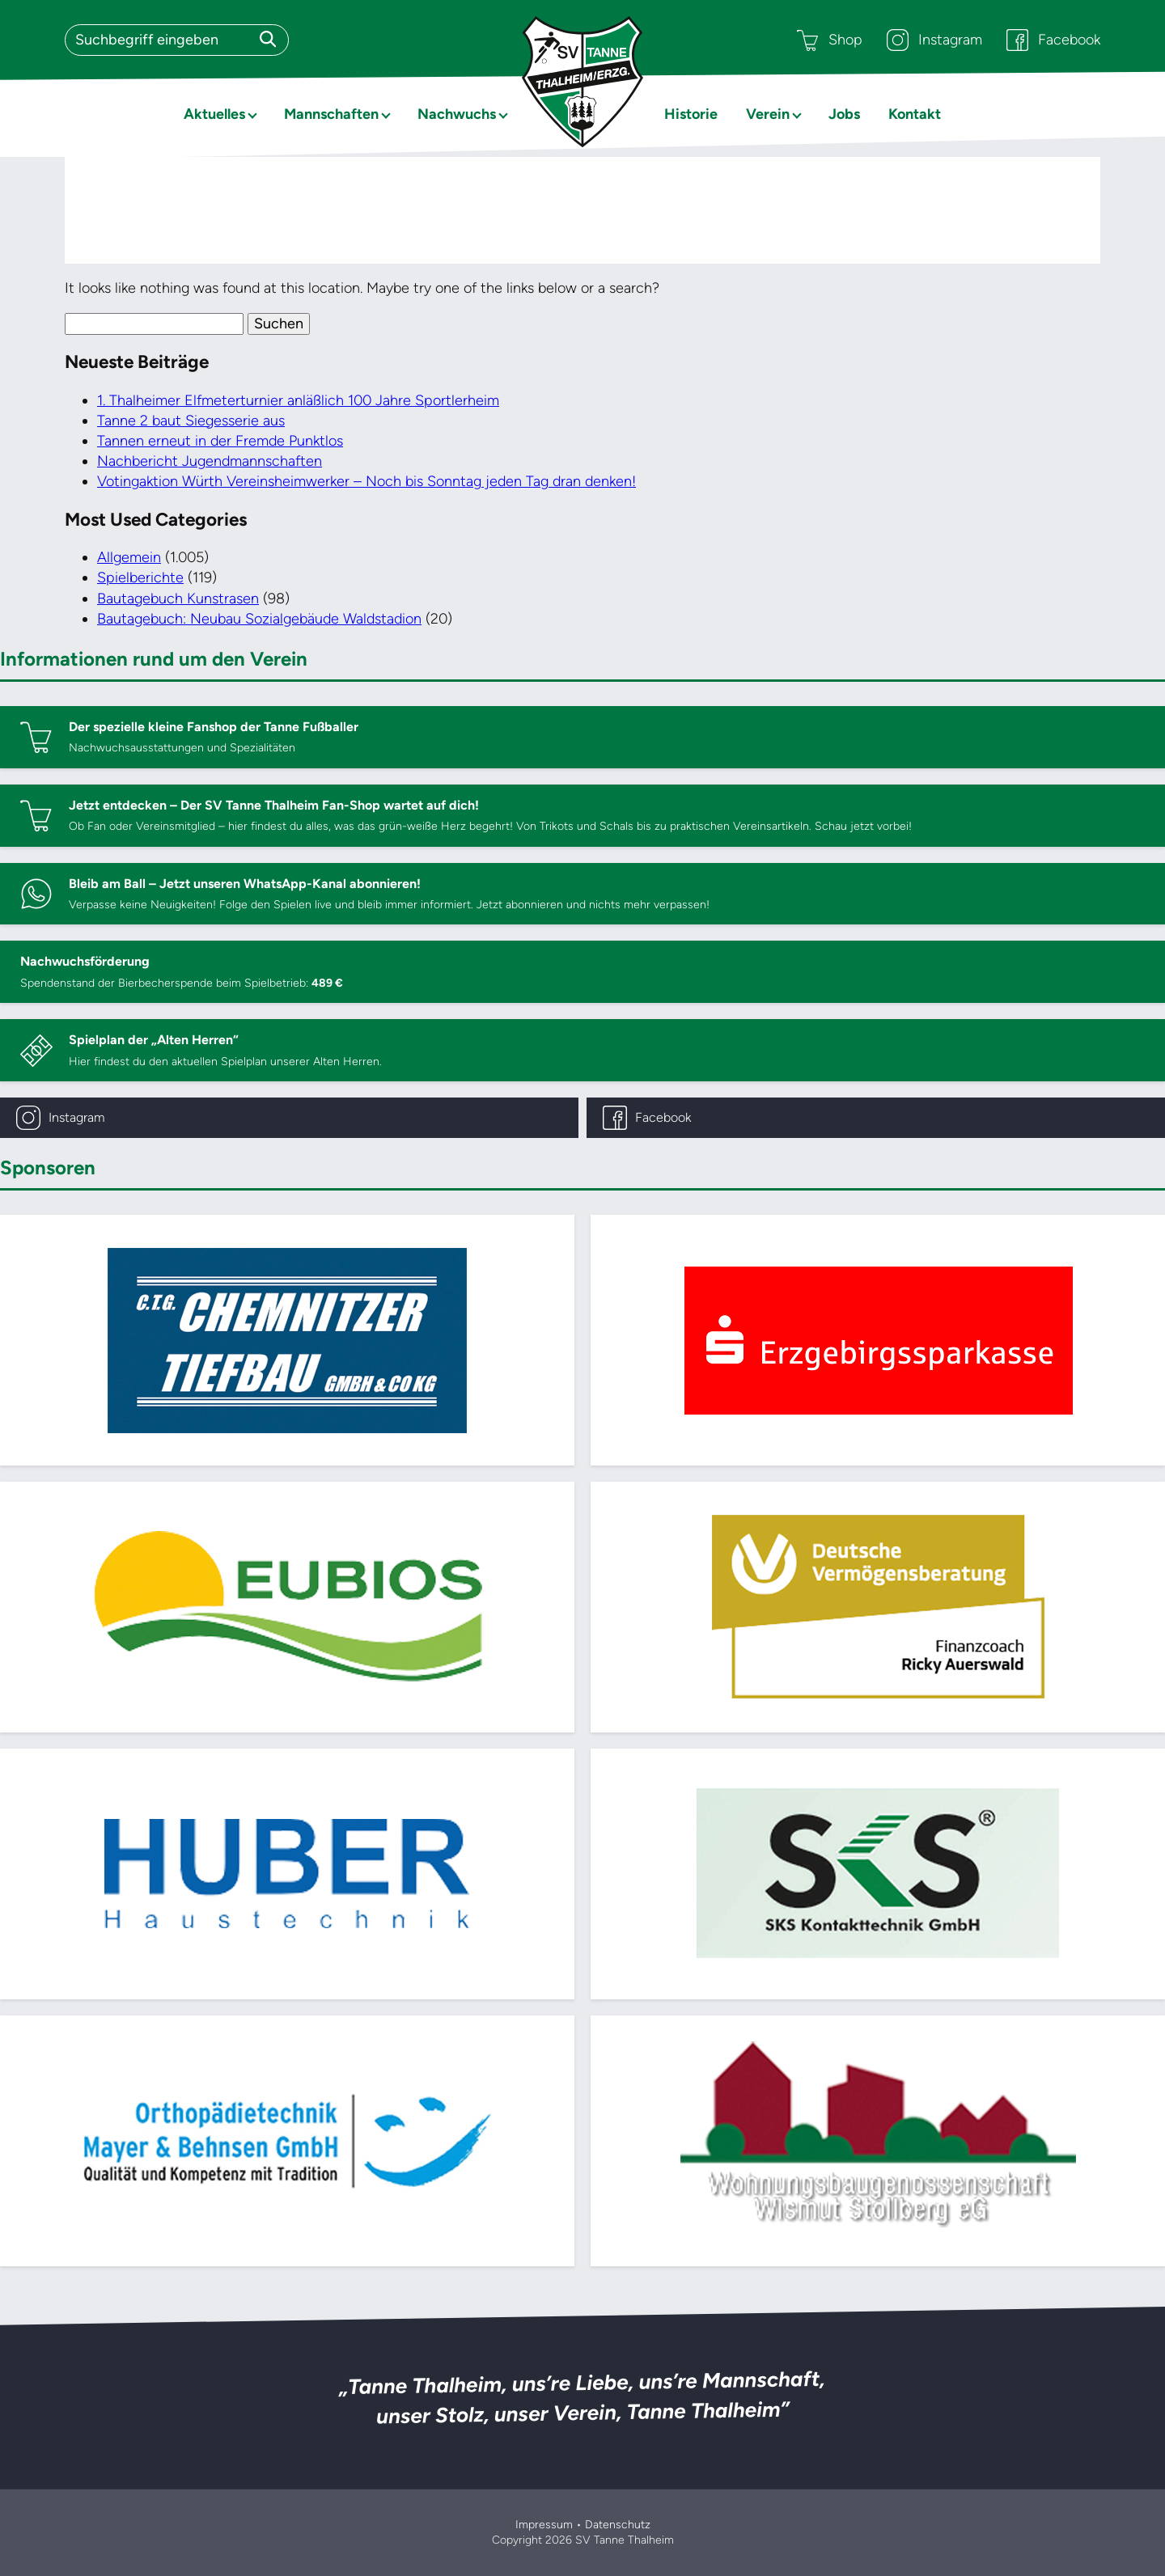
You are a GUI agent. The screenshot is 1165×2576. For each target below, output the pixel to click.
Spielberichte (140, 577)
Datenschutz (617, 2525)
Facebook (1053, 40)
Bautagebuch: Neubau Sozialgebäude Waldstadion (259, 619)
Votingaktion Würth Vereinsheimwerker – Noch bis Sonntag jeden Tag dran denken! (366, 481)
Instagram (934, 40)
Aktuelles (214, 114)
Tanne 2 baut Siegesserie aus (191, 420)
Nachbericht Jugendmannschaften (209, 461)
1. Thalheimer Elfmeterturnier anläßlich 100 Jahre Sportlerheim (298, 400)
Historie (691, 114)
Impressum (544, 2525)
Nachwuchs (456, 114)
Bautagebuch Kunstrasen (178, 598)
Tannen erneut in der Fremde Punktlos (220, 441)
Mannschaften (331, 114)
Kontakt (914, 114)
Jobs (844, 114)
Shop (829, 40)
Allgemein (129, 557)
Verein (768, 114)
